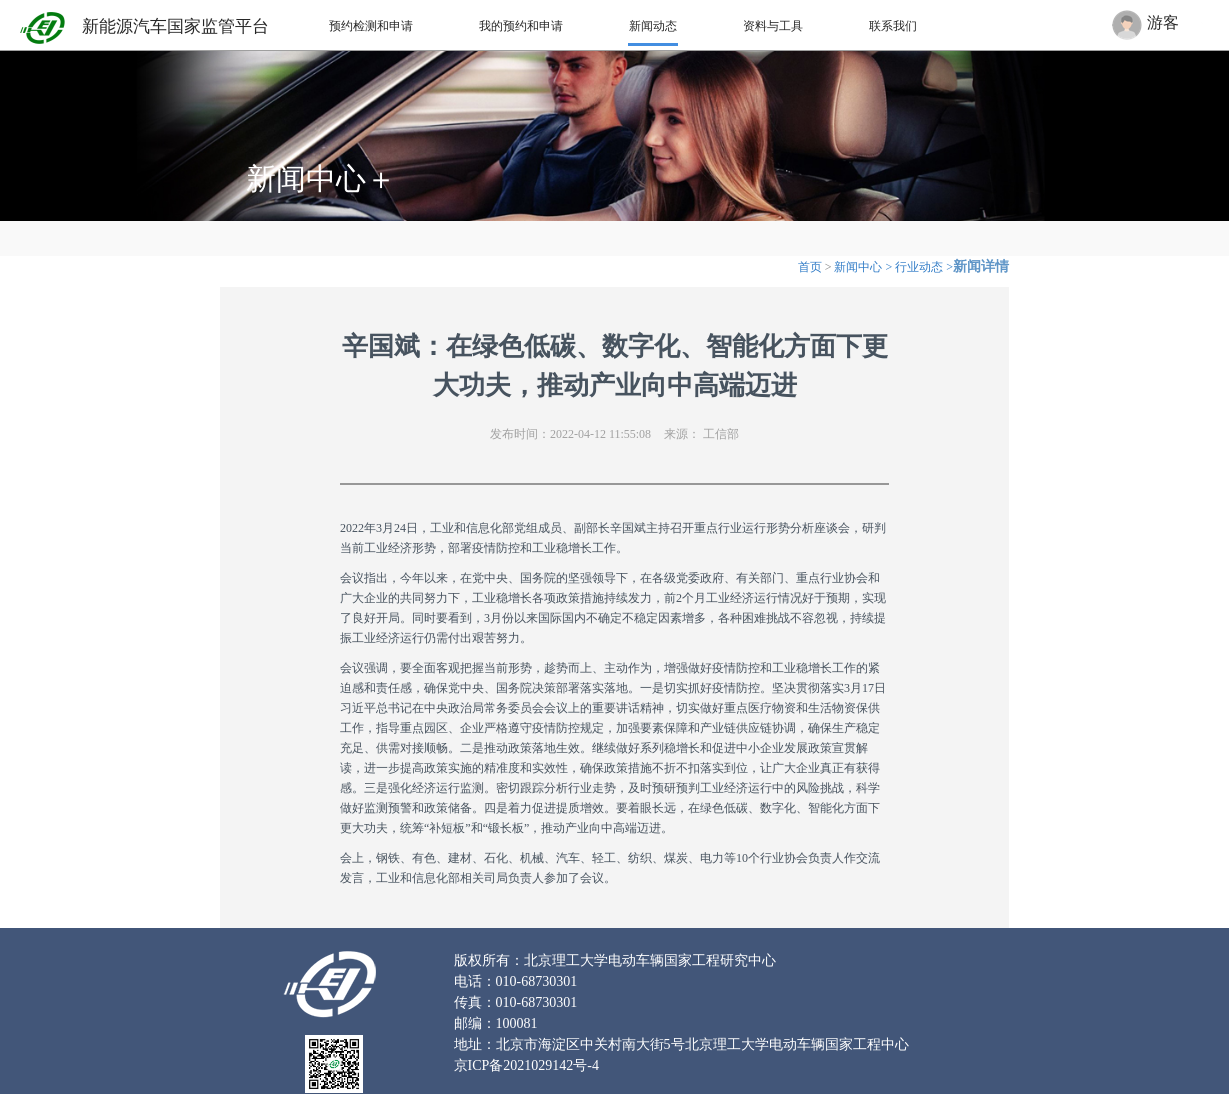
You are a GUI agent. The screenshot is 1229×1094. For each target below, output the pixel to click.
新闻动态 (653, 26)
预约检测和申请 (371, 26)
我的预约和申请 (521, 26)
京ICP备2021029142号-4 (526, 1065)
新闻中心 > (863, 267)
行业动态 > (924, 267)
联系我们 (893, 26)
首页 (810, 267)
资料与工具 (773, 26)
